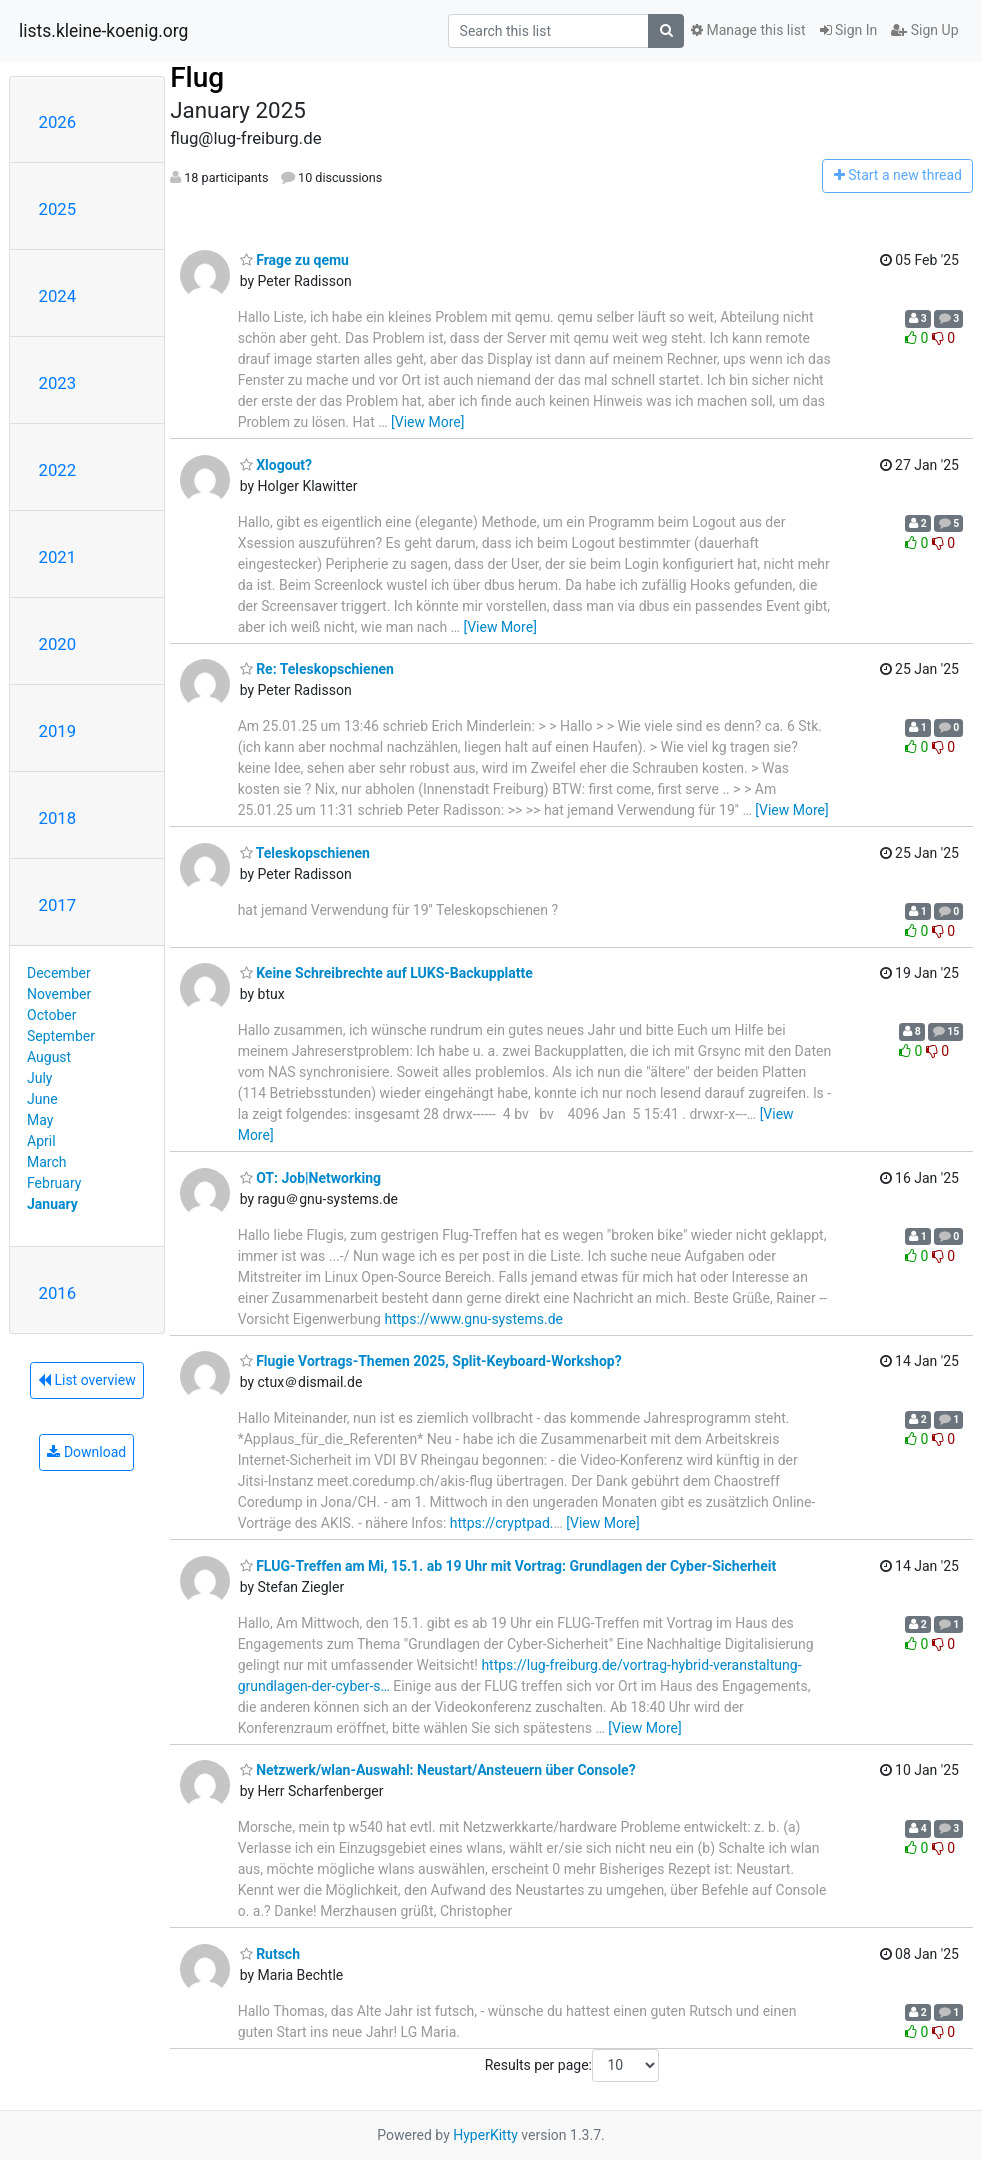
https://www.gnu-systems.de (473, 1319)
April (41, 1141)
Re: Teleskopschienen (317, 669)
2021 (58, 557)
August (49, 1057)
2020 (58, 644)
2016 (58, 1293)
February (54, 1183)
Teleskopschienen (305, 853)
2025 (58, 209)
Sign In (849, 30)
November (59, 994)
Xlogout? (276, 465)
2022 (58, 470)
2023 (58, 383)
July (39, 1078)
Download (86, 1452)
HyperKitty (485, 2135)
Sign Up (924, 30)
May (40, 1120)
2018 (58, 818)
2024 (58, 296)
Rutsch (270, 1954)
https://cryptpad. (502, 1523)
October (51, 1015)
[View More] (427, 422)
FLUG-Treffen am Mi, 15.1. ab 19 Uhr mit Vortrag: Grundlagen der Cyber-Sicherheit (508, 1566)
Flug (197, 77)
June (42, 1099)
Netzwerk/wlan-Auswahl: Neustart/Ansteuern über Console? (438, 1770)
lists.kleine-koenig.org (103, 31)
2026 (58, 122)
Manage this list (748, 30)
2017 (58, 905)
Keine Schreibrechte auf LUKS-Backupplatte (386, 973)
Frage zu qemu (294, 260)
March (47, 1162)
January (52, 1204)
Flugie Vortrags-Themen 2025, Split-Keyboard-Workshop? (431, 1361)
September (61, 1036)
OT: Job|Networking (310, 1178)
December (59, 973)
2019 (58, 731)
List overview (87, 1380)
